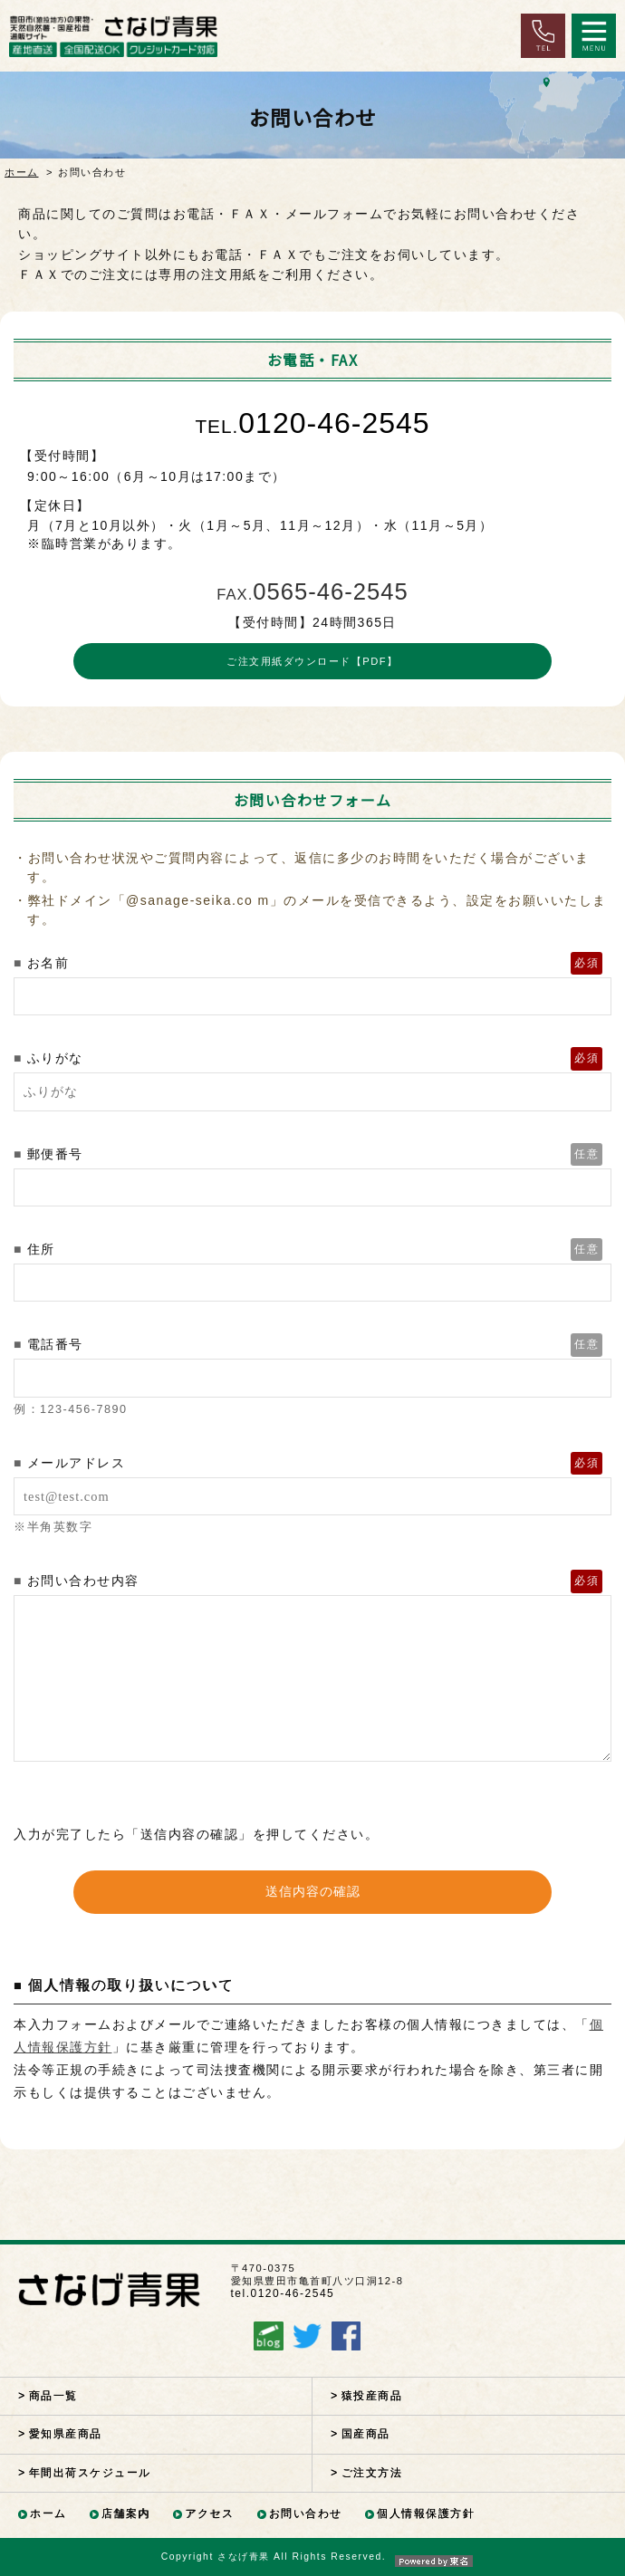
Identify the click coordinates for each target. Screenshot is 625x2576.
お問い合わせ (305, 2513)
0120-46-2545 (312, 423)
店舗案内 (125, 2513)
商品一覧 (53, 2395)
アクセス (209, 2513)
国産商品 (365, 2433)
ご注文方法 (372, 2472)
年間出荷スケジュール (90, 2472)
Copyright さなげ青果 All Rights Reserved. (312, 2557)
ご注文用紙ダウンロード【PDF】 (312, 661)
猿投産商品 (372, 2395)
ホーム (22, 172)
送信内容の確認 (313, 1891)
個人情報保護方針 (426, 2513)
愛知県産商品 (65, 2433)
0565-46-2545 (312, 591)
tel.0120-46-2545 (283, 2293)
